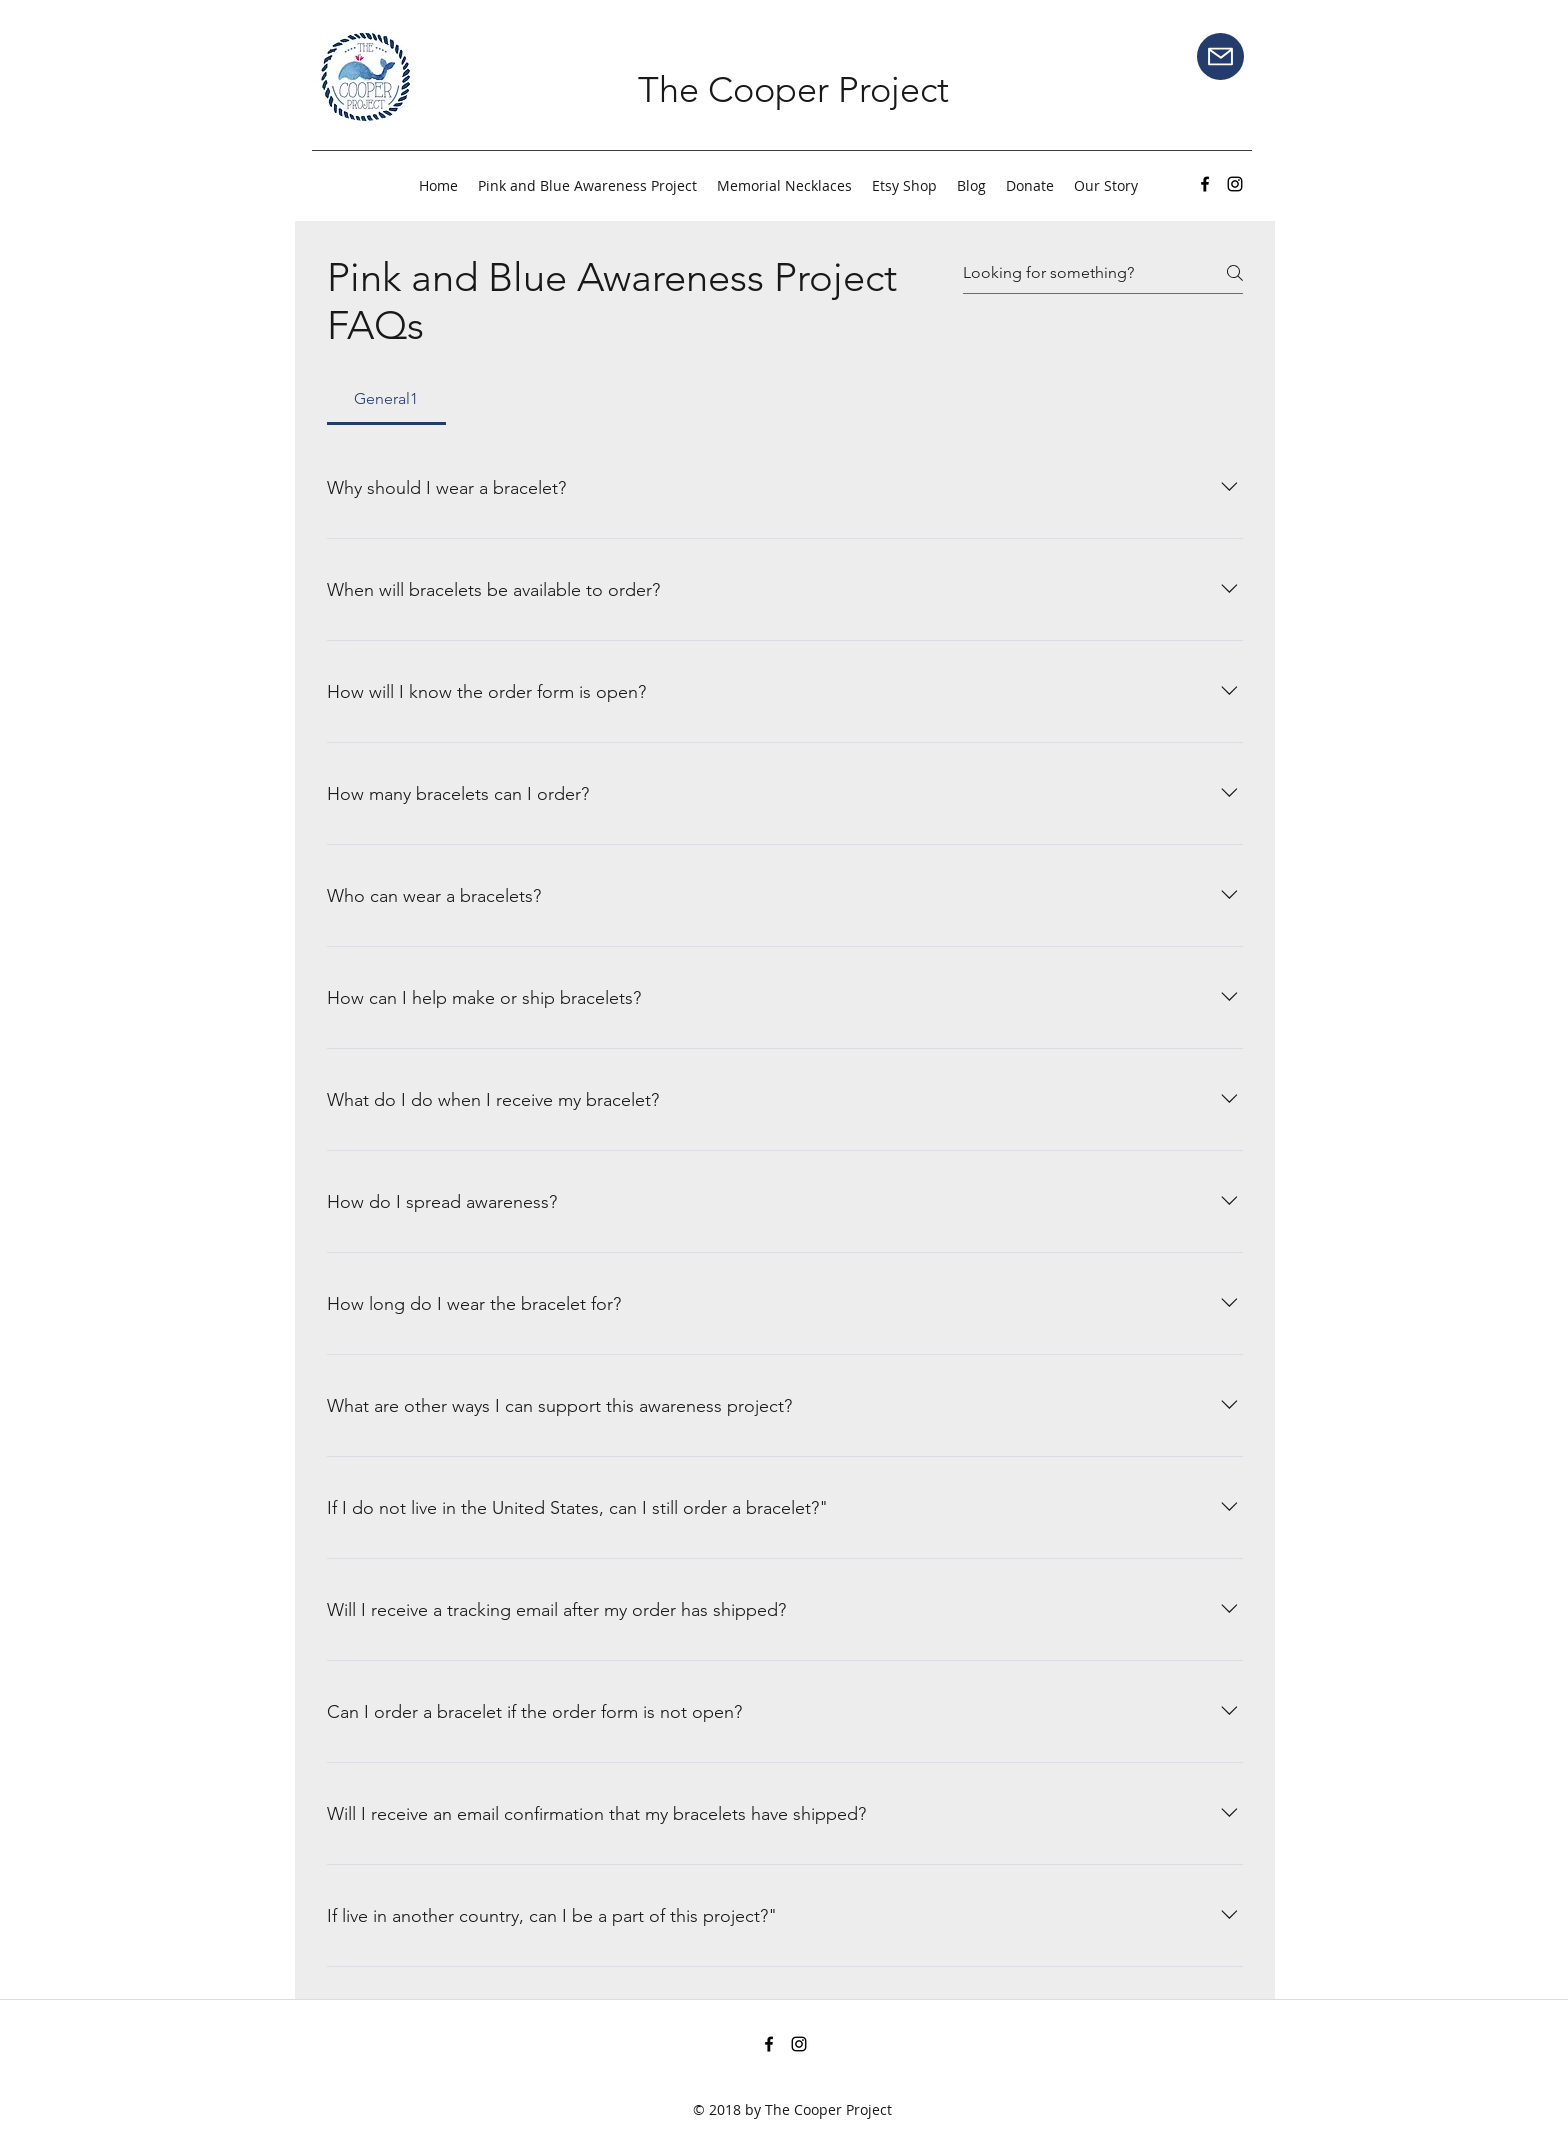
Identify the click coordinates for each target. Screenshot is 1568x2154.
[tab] (386, 399)
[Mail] (1220, 56)
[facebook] (1205, 184)
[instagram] (1235, 184)
